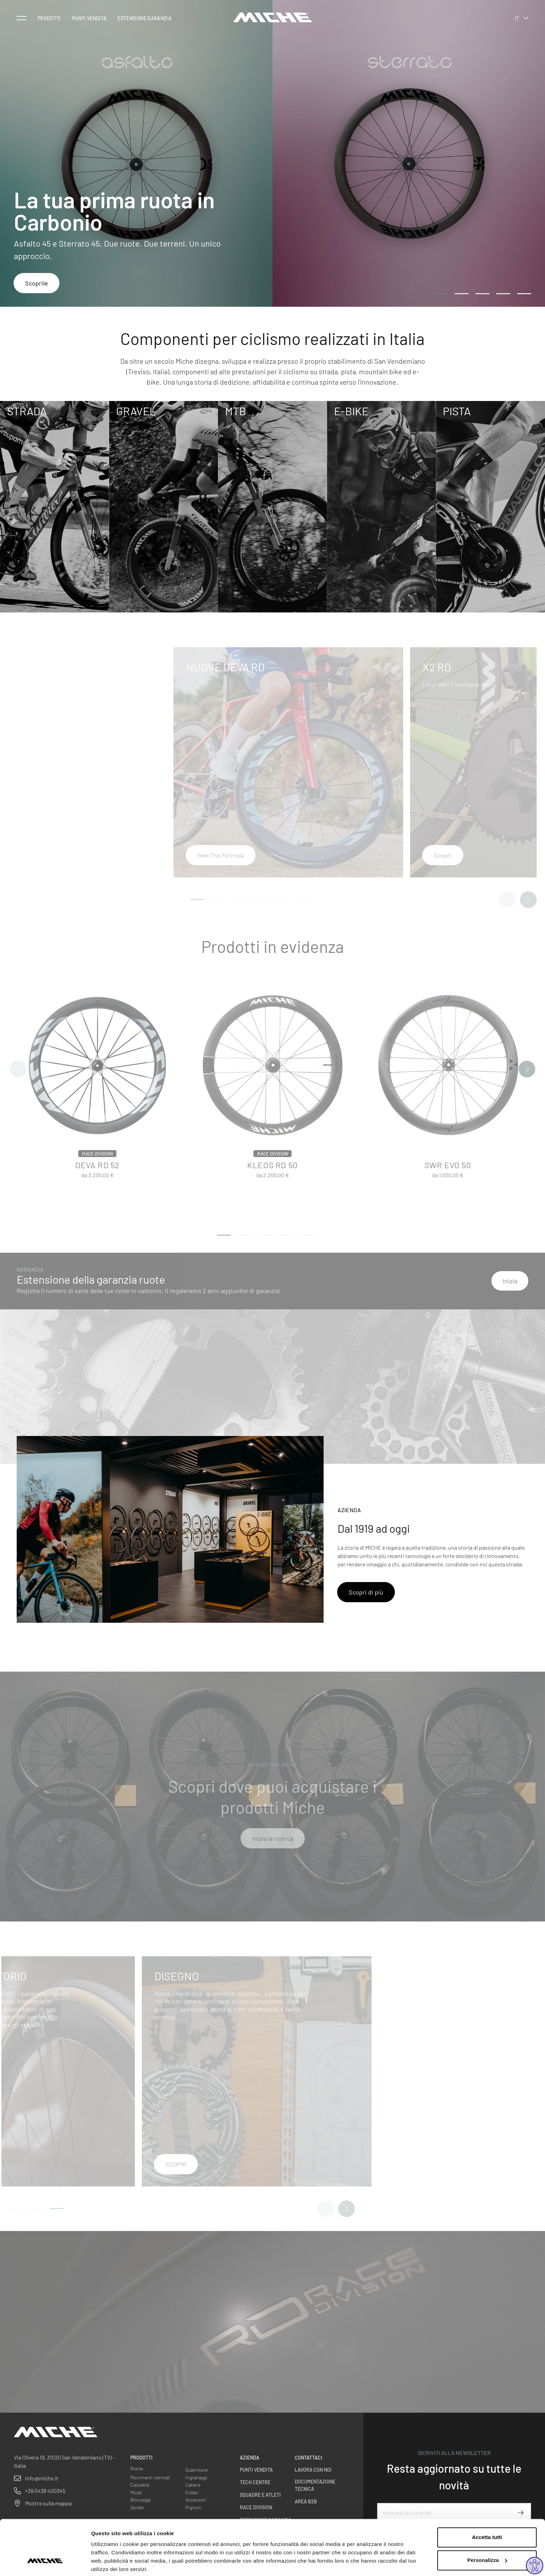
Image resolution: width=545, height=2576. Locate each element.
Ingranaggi (196, 2477)
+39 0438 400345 (45, 2490)
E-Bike (351, 410)
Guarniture (196, 2470)
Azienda (249, 2458)
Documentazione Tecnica (315, 2485)
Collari (192, 2492)
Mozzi (136, 2492)
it (521, 18)
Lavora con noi (313, 2470)
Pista (457, 410)
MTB (235, 410)
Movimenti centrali (150, 2477)
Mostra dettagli (110, 2562)
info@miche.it (41, 2478)
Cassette (139, 2485)
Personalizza (487, 2534)
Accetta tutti (487, 2511)
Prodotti (49, 18)
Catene (192, 2485)
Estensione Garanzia (144, 18)
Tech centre (255, 2482)
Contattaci (308, 2458)
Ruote (136, 2468)
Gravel (136, 410)
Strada (27, 410)
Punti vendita (89, 18)
